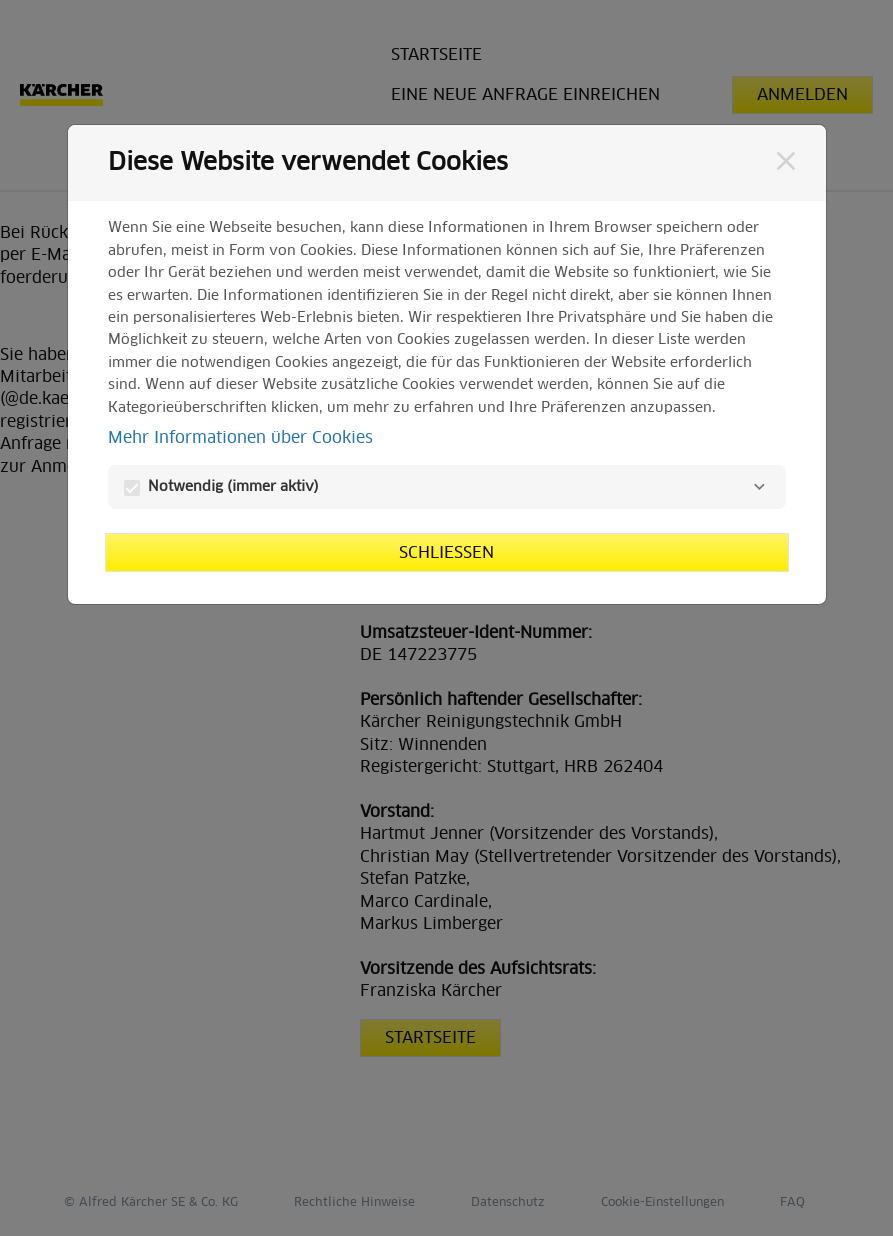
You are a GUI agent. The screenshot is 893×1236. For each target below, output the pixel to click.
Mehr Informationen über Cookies (240, 438)
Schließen (446, 553)
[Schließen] (786, 161)
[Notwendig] (760, 487)
